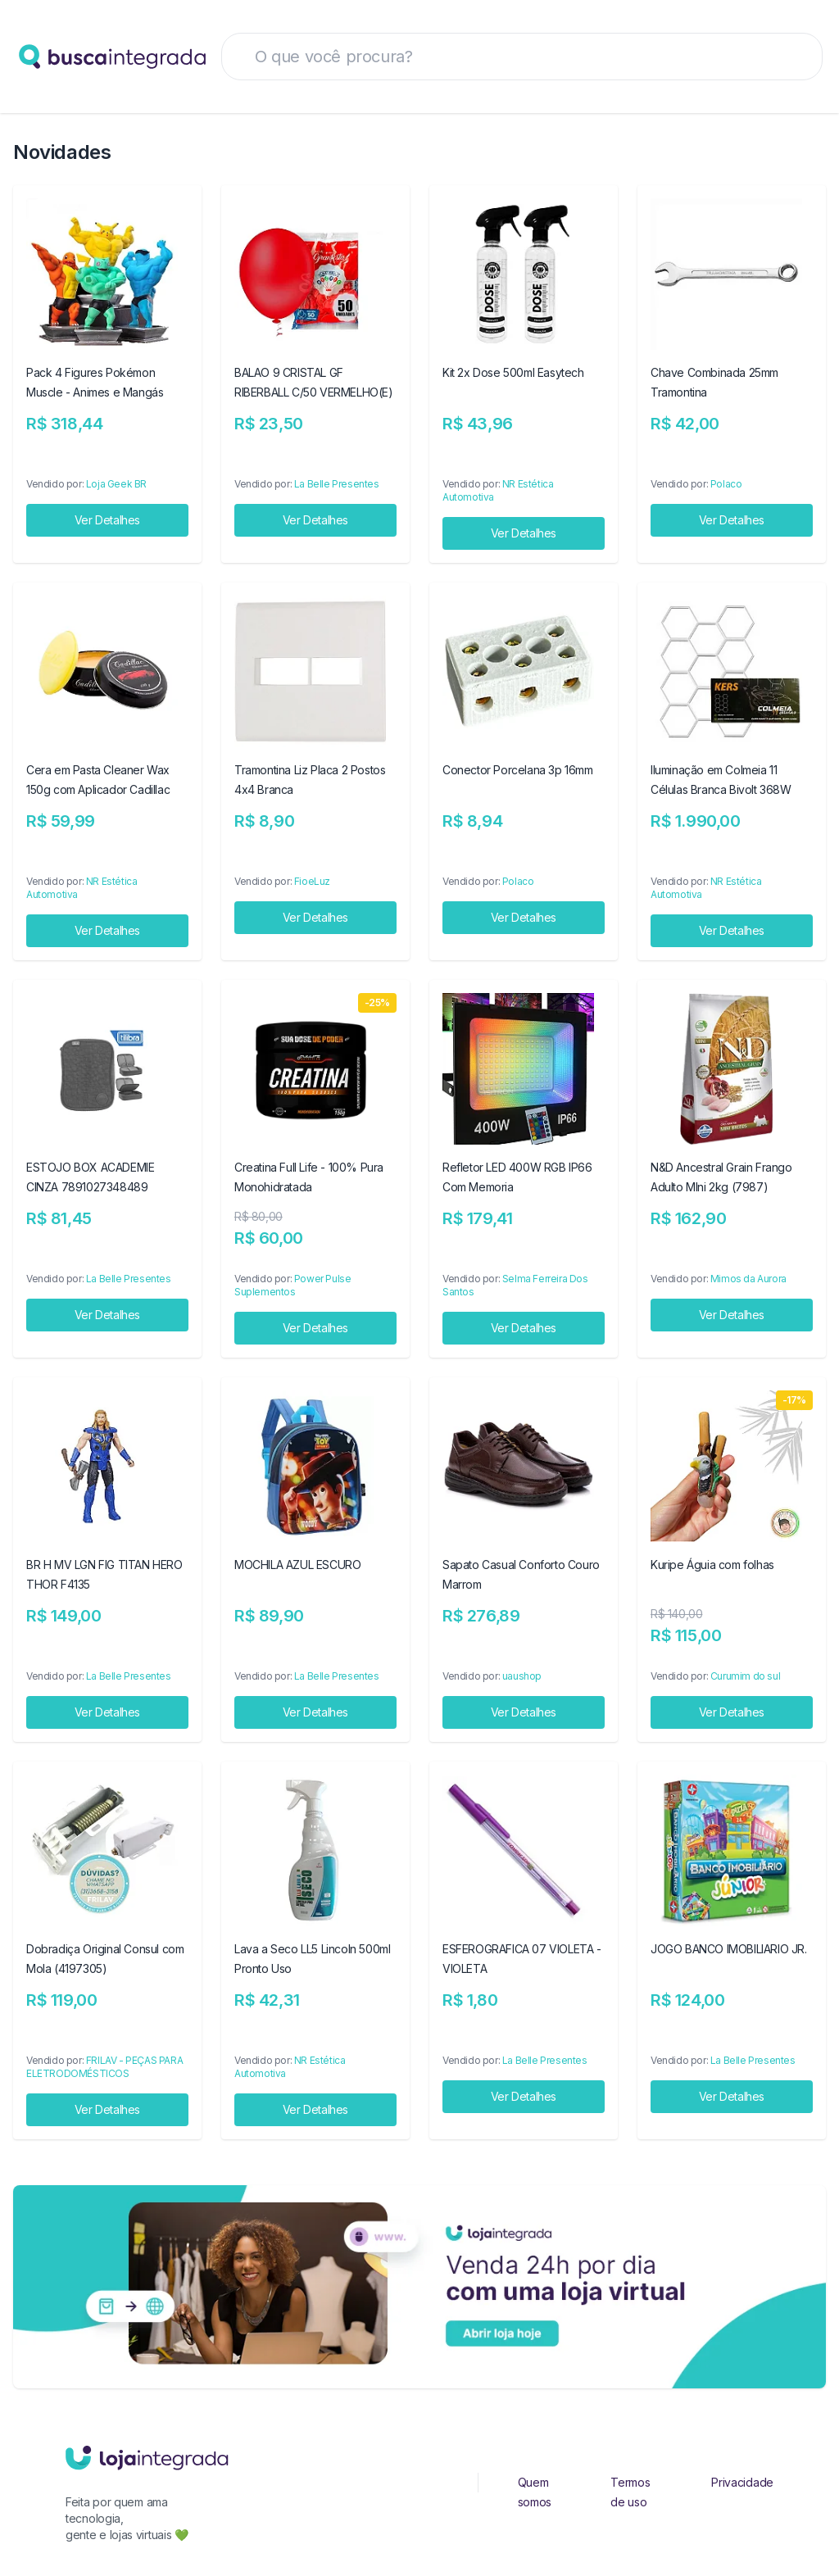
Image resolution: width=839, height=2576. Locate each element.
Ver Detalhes (107, 520)
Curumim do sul (745, 1676)
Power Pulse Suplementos (292, 1285)
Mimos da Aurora (748, 1278)
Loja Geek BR (116, 484)
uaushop (522, 1676)
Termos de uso (630, 2492)
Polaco (726, 484)
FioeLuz (312, 881)
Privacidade (742, 2482)
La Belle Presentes (336, 484)
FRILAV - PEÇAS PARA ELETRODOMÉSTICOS (104, 2066)
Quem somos (535, 2492)
